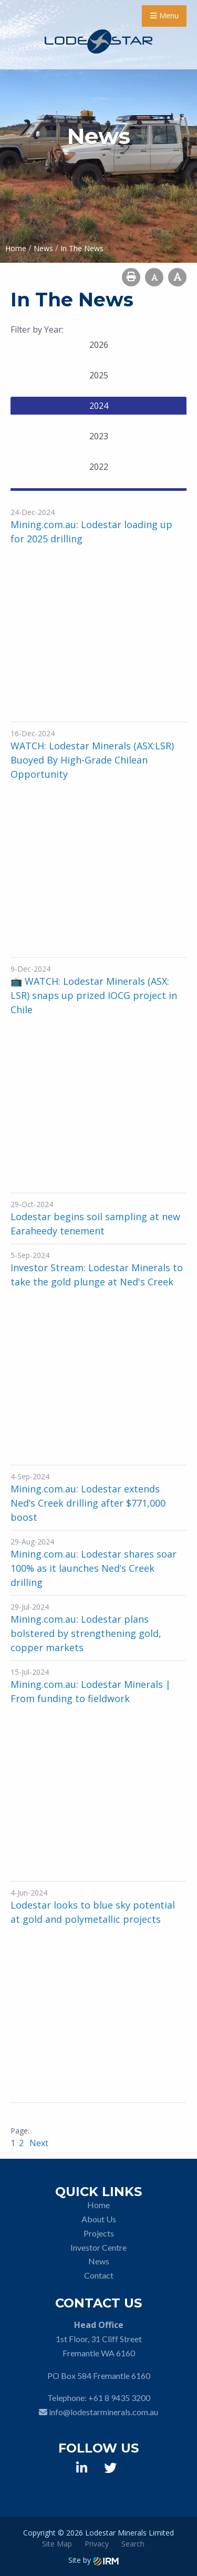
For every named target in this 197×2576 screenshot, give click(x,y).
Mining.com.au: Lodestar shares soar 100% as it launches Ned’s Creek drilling (94, 1568)
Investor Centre (98, 2247)
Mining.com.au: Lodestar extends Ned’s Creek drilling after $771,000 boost (88, 1502)
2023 (98, 436)
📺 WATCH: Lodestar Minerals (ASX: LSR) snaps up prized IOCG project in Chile (94, 995)
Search (132, 2544)
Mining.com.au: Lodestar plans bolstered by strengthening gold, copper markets (86, 1633)
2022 (98, 466)
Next (37, 2143)
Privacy (97, 2544)
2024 (98, 405)
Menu (164, 15)
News (98, 2261)
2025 (98, 375)
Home (98, 2205)
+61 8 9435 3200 (119, 2398)
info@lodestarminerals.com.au (103, 2412)
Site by (93, 2560)
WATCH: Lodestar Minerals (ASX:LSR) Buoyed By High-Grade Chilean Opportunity (92, 759)
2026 (98, 345)
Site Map (57, 2544)
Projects (99, 2233)
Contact (98, 2275)
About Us (98, 2219)
